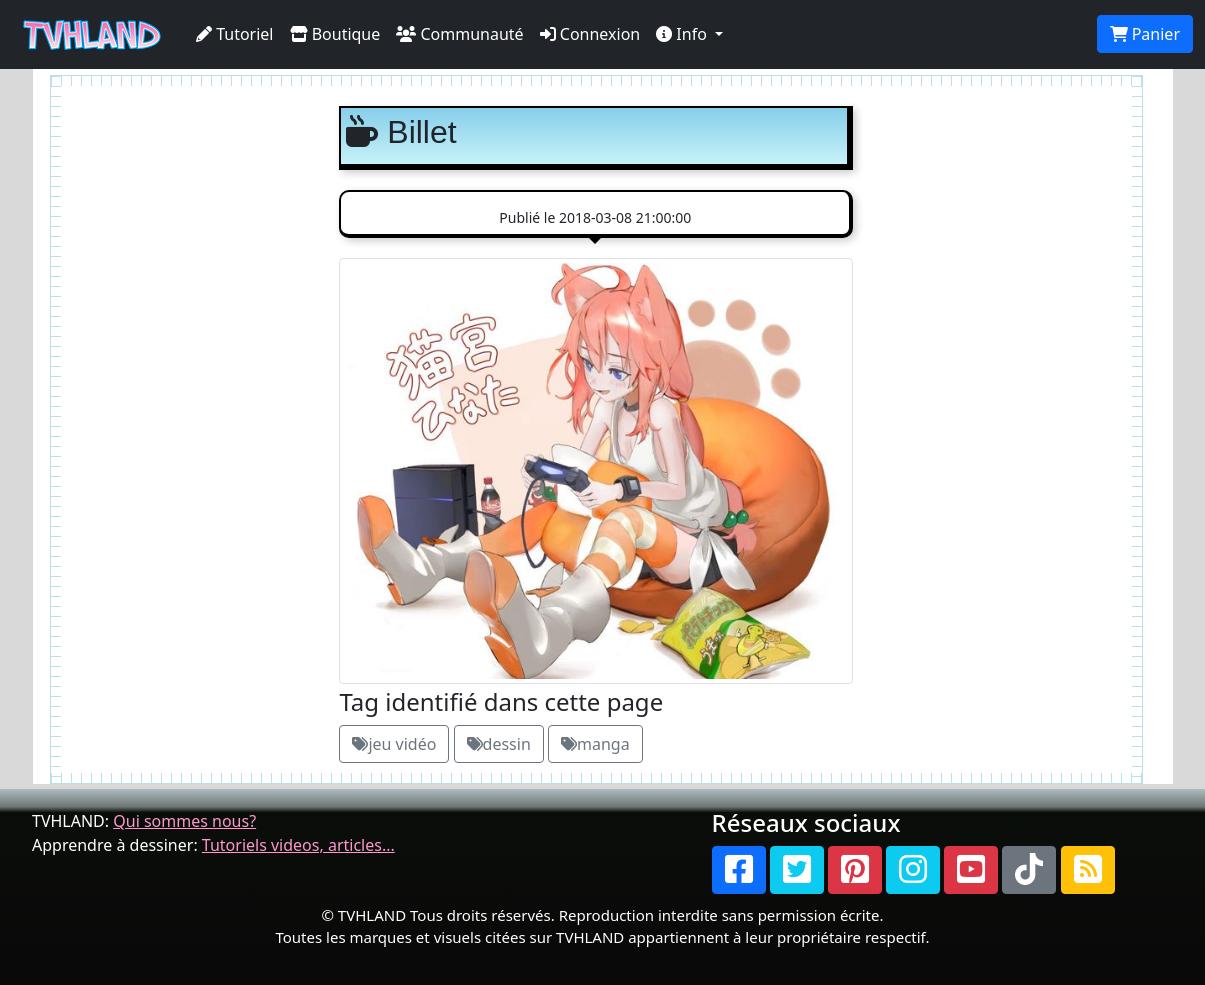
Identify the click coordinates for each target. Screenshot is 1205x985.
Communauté (459, 34)
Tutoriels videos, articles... (298, 845)
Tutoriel (235, 34)
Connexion (590, 34)
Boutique (335, 34)
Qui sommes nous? (184, 821)
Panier (1145, 34)
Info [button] (683, 34)
